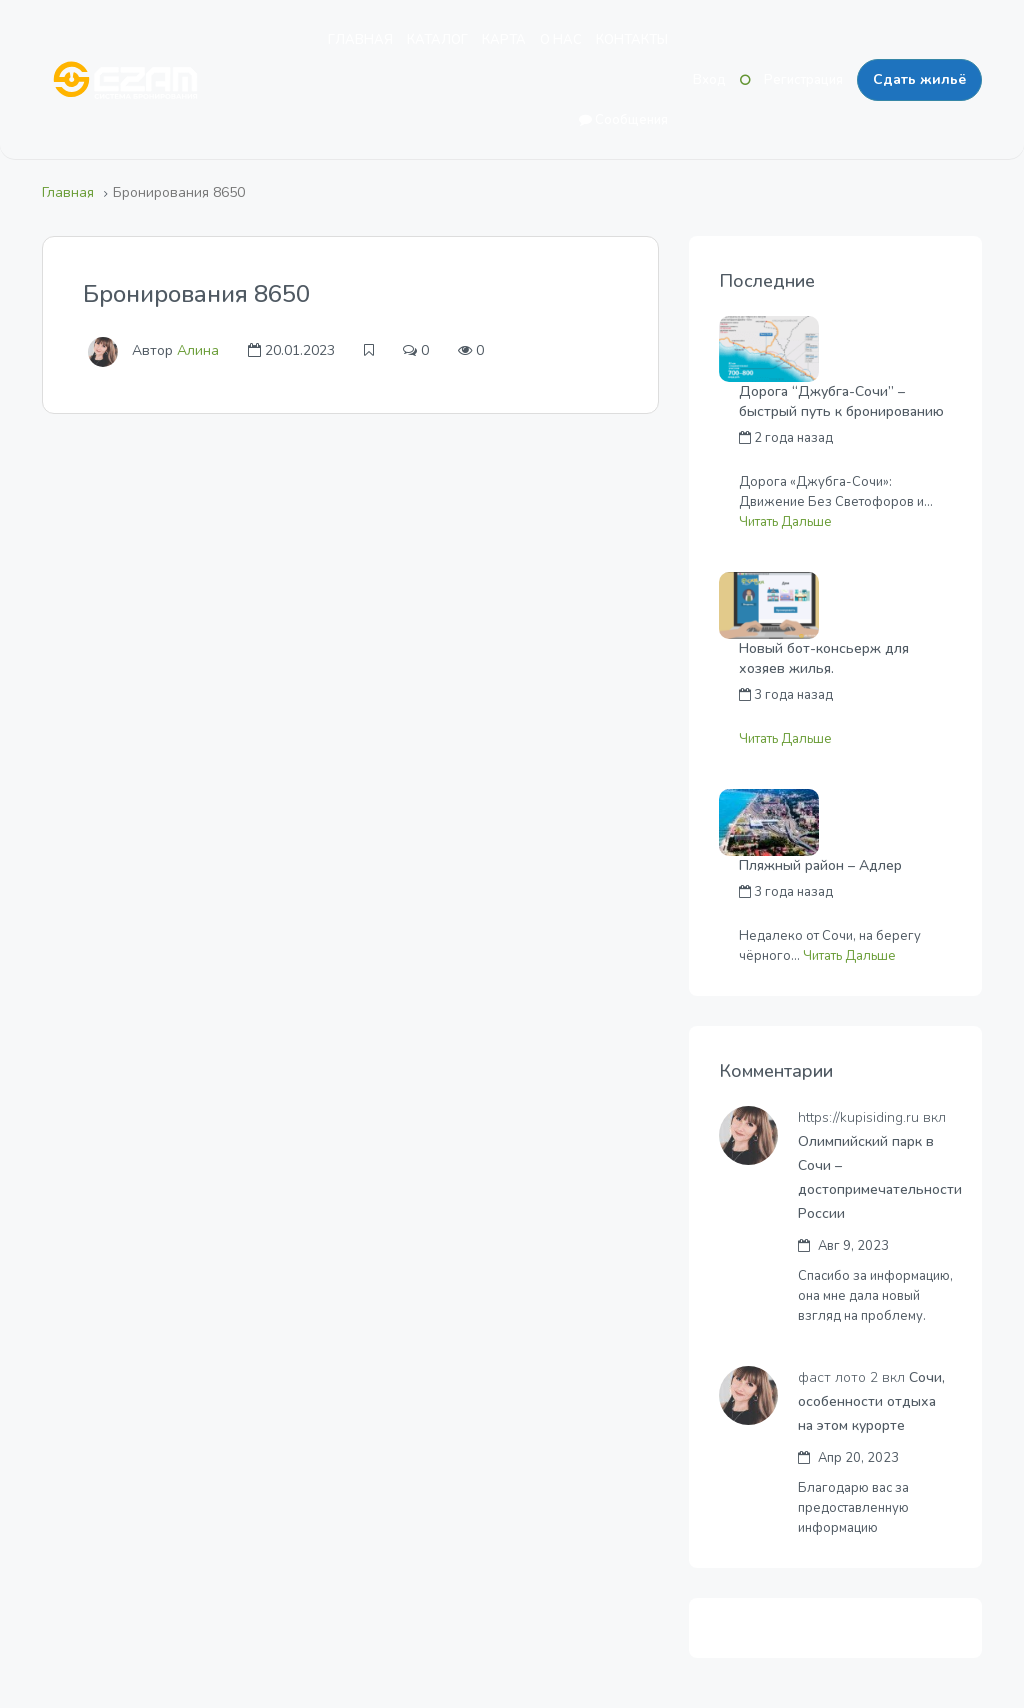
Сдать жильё (919, 79)
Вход (709, 80)
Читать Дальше (785, 522)
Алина (198, 350)
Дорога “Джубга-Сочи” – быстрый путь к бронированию (841, 401)
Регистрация (803, 80)
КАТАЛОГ (437, 40)
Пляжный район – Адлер (820, 865)
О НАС (561, 40)
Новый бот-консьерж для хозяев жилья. (824, 658)
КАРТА (504, 40)
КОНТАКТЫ (632, 40)
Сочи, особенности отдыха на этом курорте (872, 1401)
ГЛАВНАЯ (360, 40)
